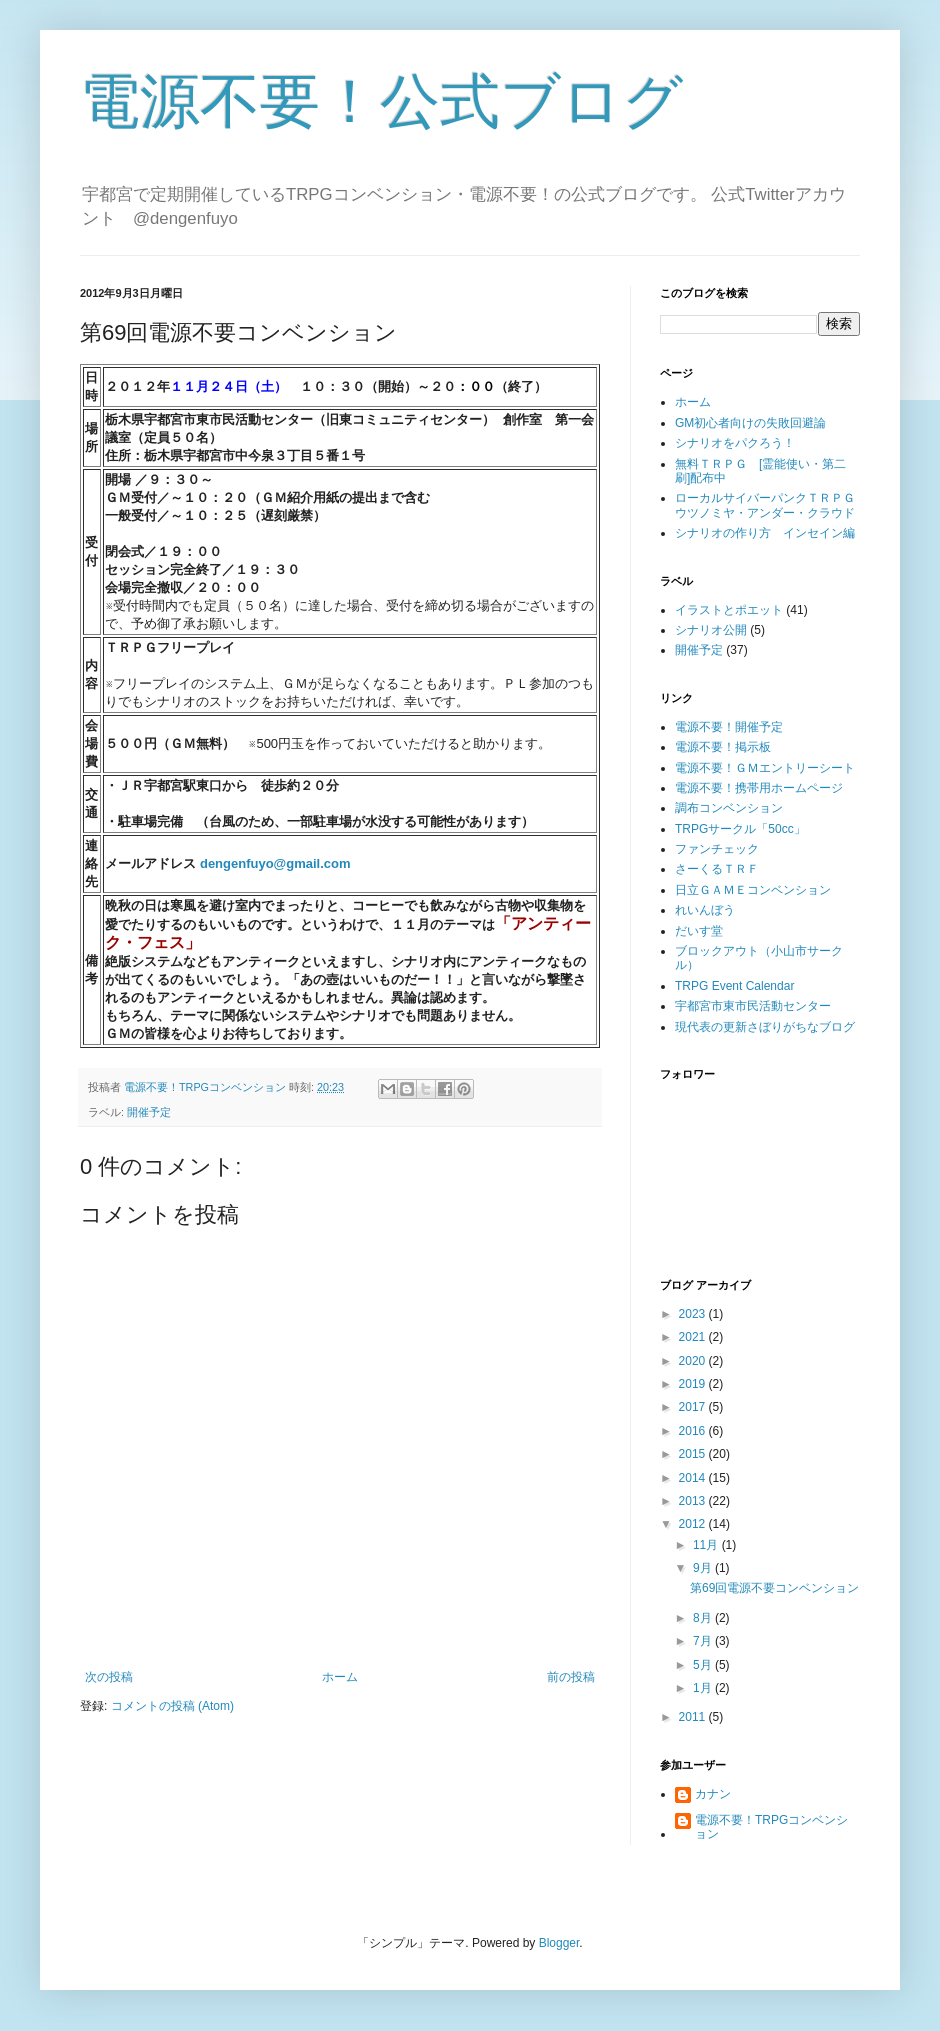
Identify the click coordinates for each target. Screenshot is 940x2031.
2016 (694, 1431)
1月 (704, 1688)
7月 (704, 1641)
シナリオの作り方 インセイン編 (765, 533)
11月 (707, 1545)
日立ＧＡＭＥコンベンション (753, 890)
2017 (694, 1407)
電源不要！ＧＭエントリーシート (765, 768)
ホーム (340, 1677)
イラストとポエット (729, 610)
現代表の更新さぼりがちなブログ (765, 1027)
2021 (694, 1337)
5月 (704, 1665)
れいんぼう (705, 910)
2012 (694, 1524)
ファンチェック (717, 849)
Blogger (559, 1943)
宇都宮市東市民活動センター (753, 1006)
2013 (694, 1501)
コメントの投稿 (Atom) (172, 1706)
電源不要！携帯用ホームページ (759, 788)
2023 (694, 1314)
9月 (704, 1568)
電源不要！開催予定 (729, 727)
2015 (694, 1454)
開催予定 (149, 1112)
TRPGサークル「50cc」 (740, 829)
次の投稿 (109, 1677)
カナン (713, 1794)
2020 (694, 1361)
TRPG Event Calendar (734, 986)
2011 (694, 1717)
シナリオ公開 (711, 630)
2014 (694, 1478)
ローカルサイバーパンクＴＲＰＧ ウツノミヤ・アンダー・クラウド (771, 505)
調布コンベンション (729, 808)
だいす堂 (699, 931)
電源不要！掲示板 (723, 747)
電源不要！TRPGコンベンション (771, 1827)
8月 (704, 1618)
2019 (694, 1384)
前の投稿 (571, 1677)
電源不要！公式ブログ (381, 101)
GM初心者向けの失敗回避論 (750, 423)
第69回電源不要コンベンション (774, 1588)
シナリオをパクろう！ (735, 443)
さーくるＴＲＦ (717, 869)
